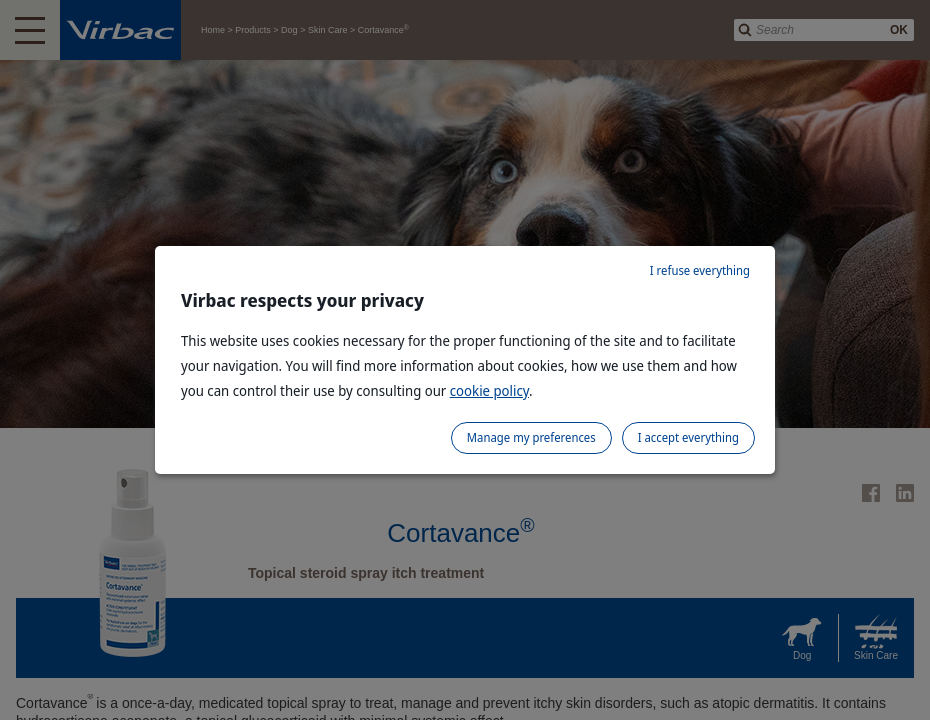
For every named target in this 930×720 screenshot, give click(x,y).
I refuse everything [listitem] (700, 270)
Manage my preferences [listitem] (531, 437)
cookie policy (489, 390)
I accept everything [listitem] (688, 437)
